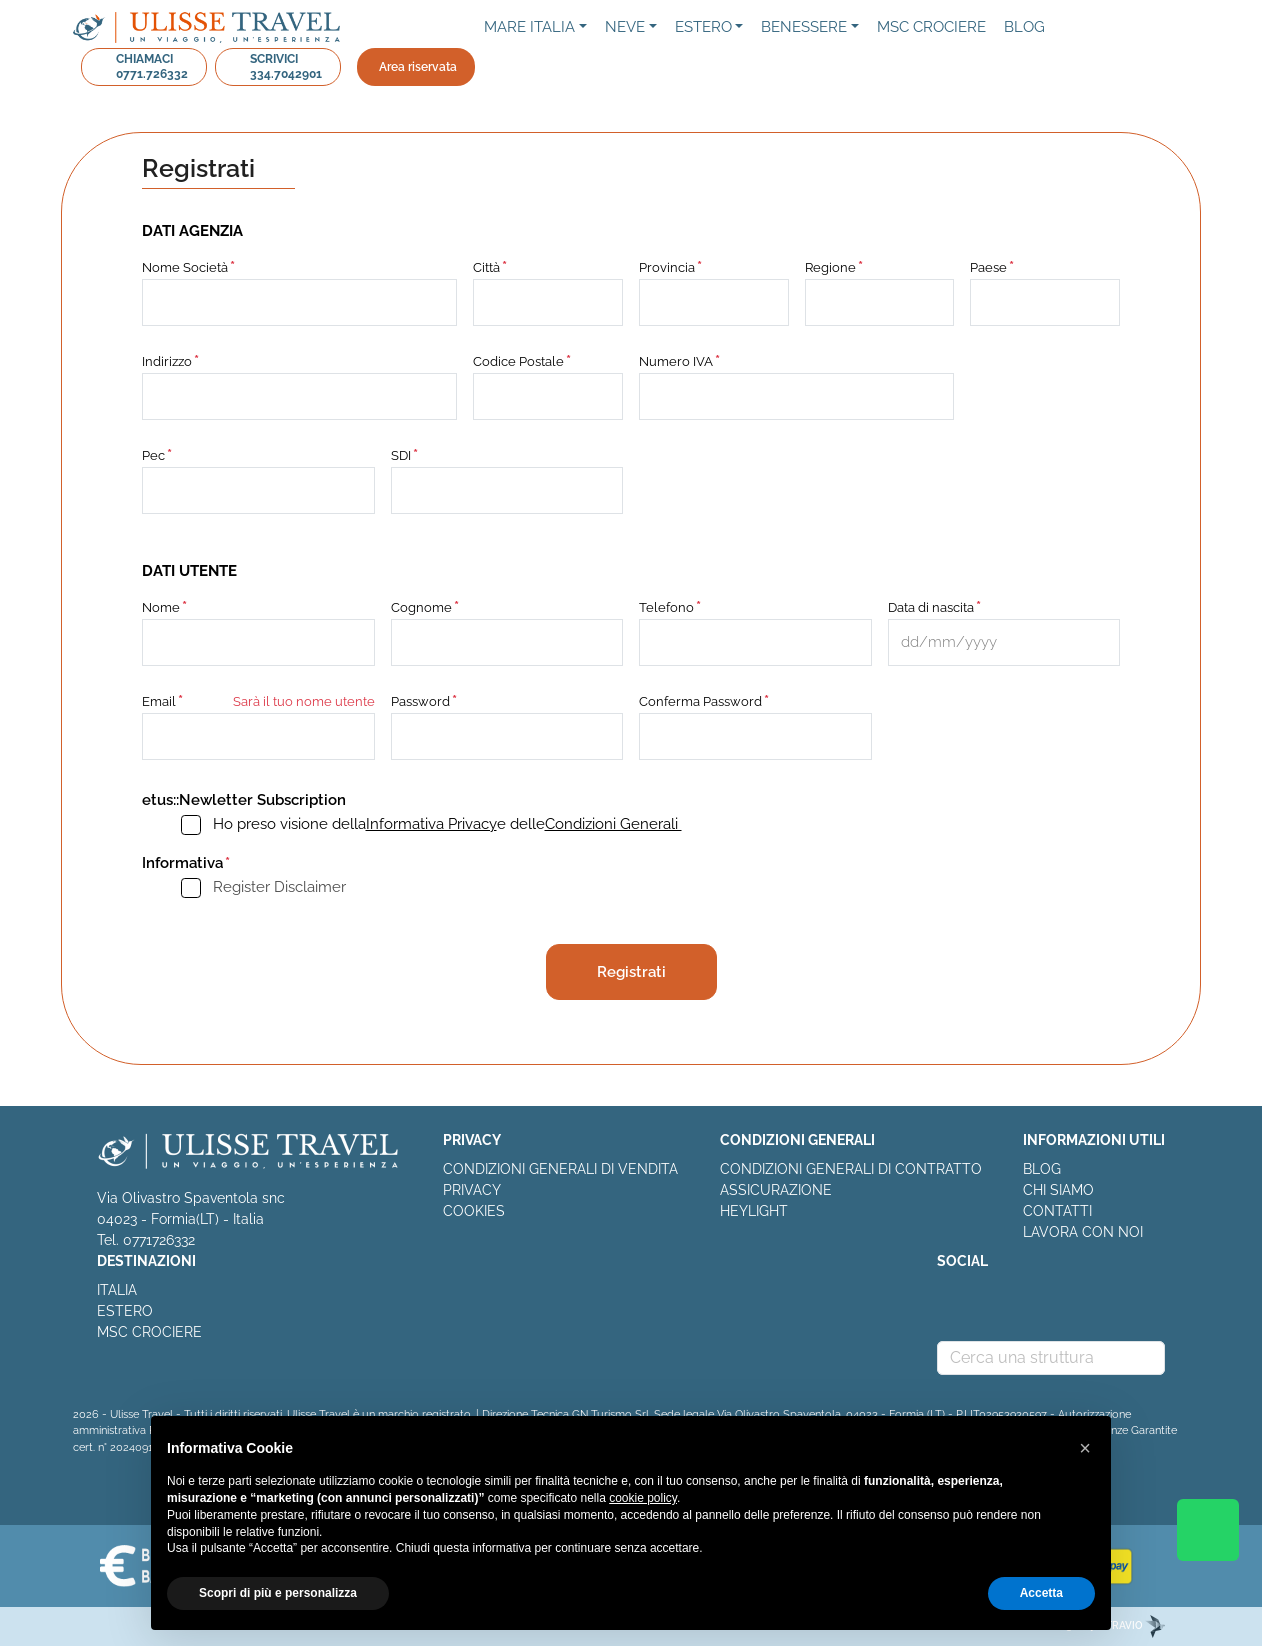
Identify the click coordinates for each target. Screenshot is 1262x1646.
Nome (161, 607)
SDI (401, 455)
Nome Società (185, 267)
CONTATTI (1057, 1211)
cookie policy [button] (643, 1498)
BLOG (1042, 1169)
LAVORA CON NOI (1083, 1232)
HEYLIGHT (754, 1211)
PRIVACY (472, 1190)
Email (159, 701)
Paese (988, 267)
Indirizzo (167, 361)
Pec (153, 455)
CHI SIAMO (1058, 1190)
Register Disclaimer (279, 887)
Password (420, 701)
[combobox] (1051, 1358)
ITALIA (117, 1290)
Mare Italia (529, 27)
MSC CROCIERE (149, 1332)
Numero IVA (676, 361)
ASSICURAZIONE (776, 1190)
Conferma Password (700, 701)
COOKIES (474, 1211)
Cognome (421, 607)
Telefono (666, 607)
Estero (703, 27)
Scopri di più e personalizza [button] (278, 1593)
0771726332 (159, 1240)
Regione (830, 267)
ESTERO (125, 1311)
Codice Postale (518, 361)
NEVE (625, 27)
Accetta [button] (1041, 1593)
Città (486, 267)
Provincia (667, 267)
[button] (1085, 1448)
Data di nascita (931, 607)
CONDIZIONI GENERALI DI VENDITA (560, 1169)
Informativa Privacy (431, 824)
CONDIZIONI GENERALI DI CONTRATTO (851, 1169)
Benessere (804, 27)
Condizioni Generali (613, 824)
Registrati (631, 972)
